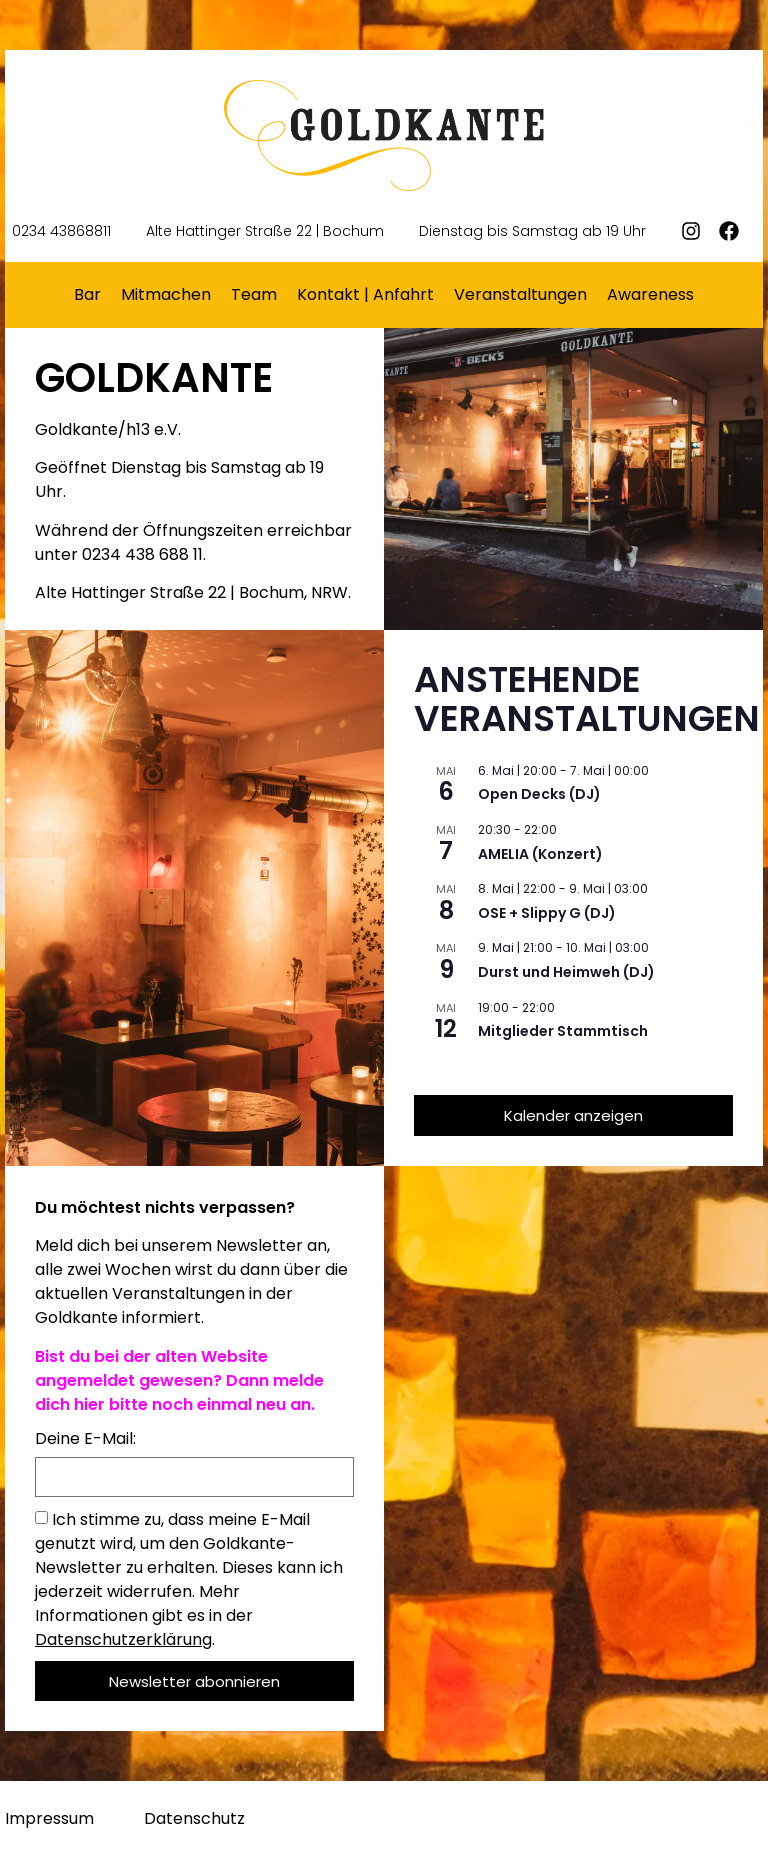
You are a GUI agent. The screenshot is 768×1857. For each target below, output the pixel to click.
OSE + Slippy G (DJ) (547, 913)
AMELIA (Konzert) (540, 854)
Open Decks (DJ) (539, 794)
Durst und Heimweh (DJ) (566, 972)
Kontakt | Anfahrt (365, 294)
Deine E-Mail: (85, 1440)
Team (254, 294)
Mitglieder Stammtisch (563, 1031)
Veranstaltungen (520, 294)
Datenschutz (194, 1818)
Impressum (49, 1818)
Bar (87, 294)
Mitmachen (166, 294)
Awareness (650, 294)
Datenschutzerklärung (123, 1639)
